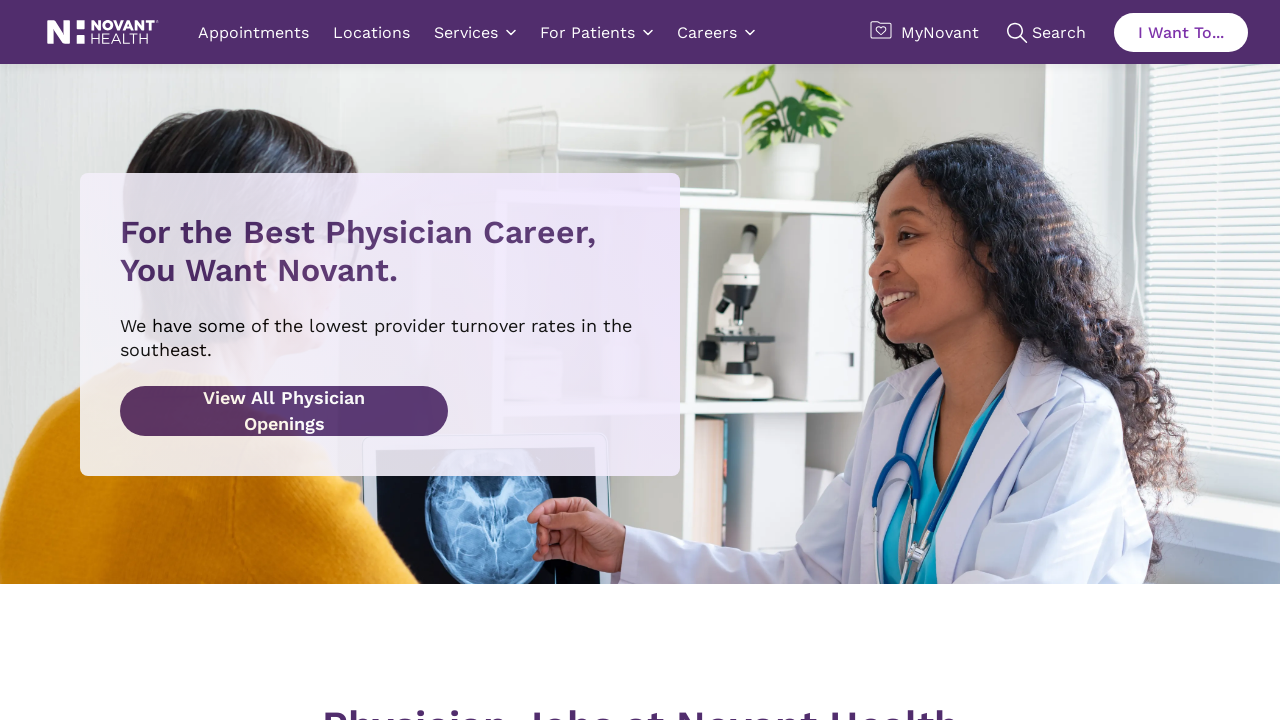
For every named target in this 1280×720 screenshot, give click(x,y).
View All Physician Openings (284, 410)
